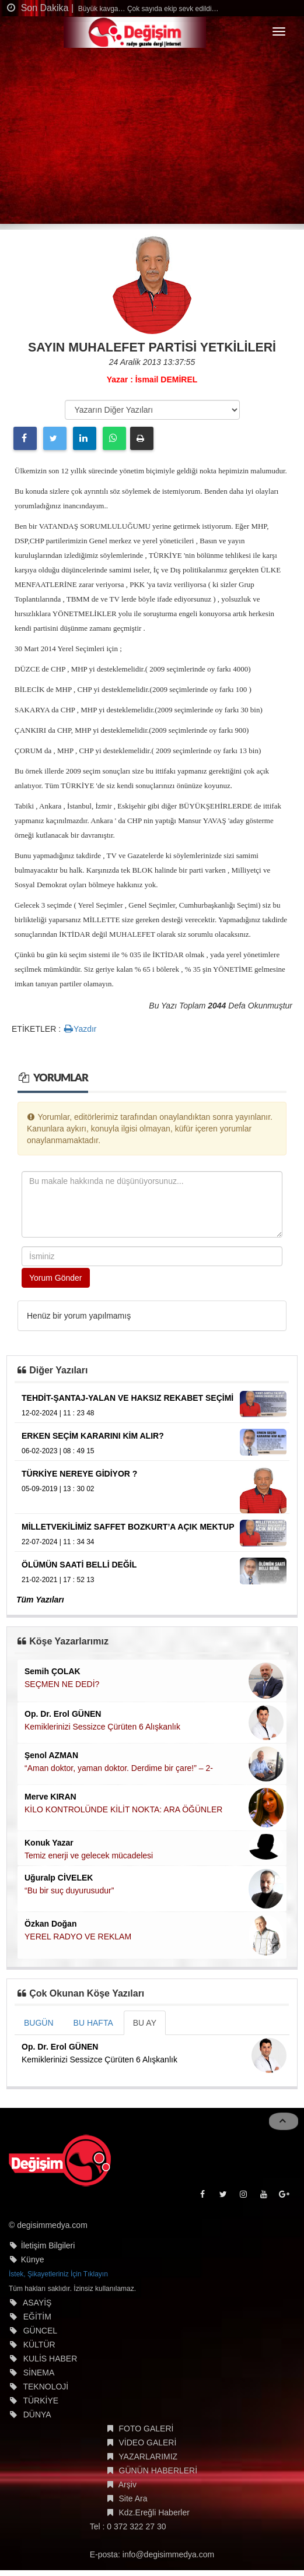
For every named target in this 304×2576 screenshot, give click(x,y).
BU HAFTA (93, 2022)
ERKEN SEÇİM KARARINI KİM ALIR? (93, 1435)
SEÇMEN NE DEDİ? (62, 1684)
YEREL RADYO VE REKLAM (78, 1936)
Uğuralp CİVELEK (59, 1877)
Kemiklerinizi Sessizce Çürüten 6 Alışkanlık (102, 1726)
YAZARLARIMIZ (147, 2456)
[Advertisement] (152, 136)
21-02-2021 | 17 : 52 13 (58, 1580)
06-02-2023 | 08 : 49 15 (58, 1451)
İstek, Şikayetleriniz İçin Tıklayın (58, 2274)
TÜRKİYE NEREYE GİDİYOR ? (79, 1473)
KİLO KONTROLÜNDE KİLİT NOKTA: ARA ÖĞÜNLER (123, 1809)
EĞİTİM (37, 2316)
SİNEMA (39, 2372)
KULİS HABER (50, 2358)
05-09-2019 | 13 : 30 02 (58, 1489)
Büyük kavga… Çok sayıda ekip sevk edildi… (147, 9)
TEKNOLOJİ (45, 2386)
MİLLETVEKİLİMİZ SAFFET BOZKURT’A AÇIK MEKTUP (128, 1526)
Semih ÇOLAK (53, 1671)
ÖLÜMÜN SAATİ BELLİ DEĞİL (79, 1564)
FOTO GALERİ (146, 2428)
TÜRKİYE (40, 2400)
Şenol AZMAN (51, 1755)
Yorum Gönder (55, 1277)
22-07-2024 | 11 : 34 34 (58, 1542)
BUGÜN (39, 2022)
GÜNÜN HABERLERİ (158, 2470)
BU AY (144, 2022)
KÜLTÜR (39, 2344)
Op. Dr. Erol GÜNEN (63, 1713)
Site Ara (133, 2498)
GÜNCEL (40, 2330)
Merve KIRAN (50, 1796)
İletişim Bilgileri (48, 2245)
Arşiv (127, 2484)
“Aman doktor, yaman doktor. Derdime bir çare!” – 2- (119, 1768)
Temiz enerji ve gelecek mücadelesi (89, 1855)
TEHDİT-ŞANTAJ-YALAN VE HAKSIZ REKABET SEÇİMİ (127, 1398)
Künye (32, 2259)
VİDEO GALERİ (148, 2442)
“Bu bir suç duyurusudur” (69, 1890)
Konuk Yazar (49, 1842)
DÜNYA (37, 2414)
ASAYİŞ (37, 2302)
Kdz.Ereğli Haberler (154, 2512)
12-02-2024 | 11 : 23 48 (58, 1413)
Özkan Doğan (50, 1923)
